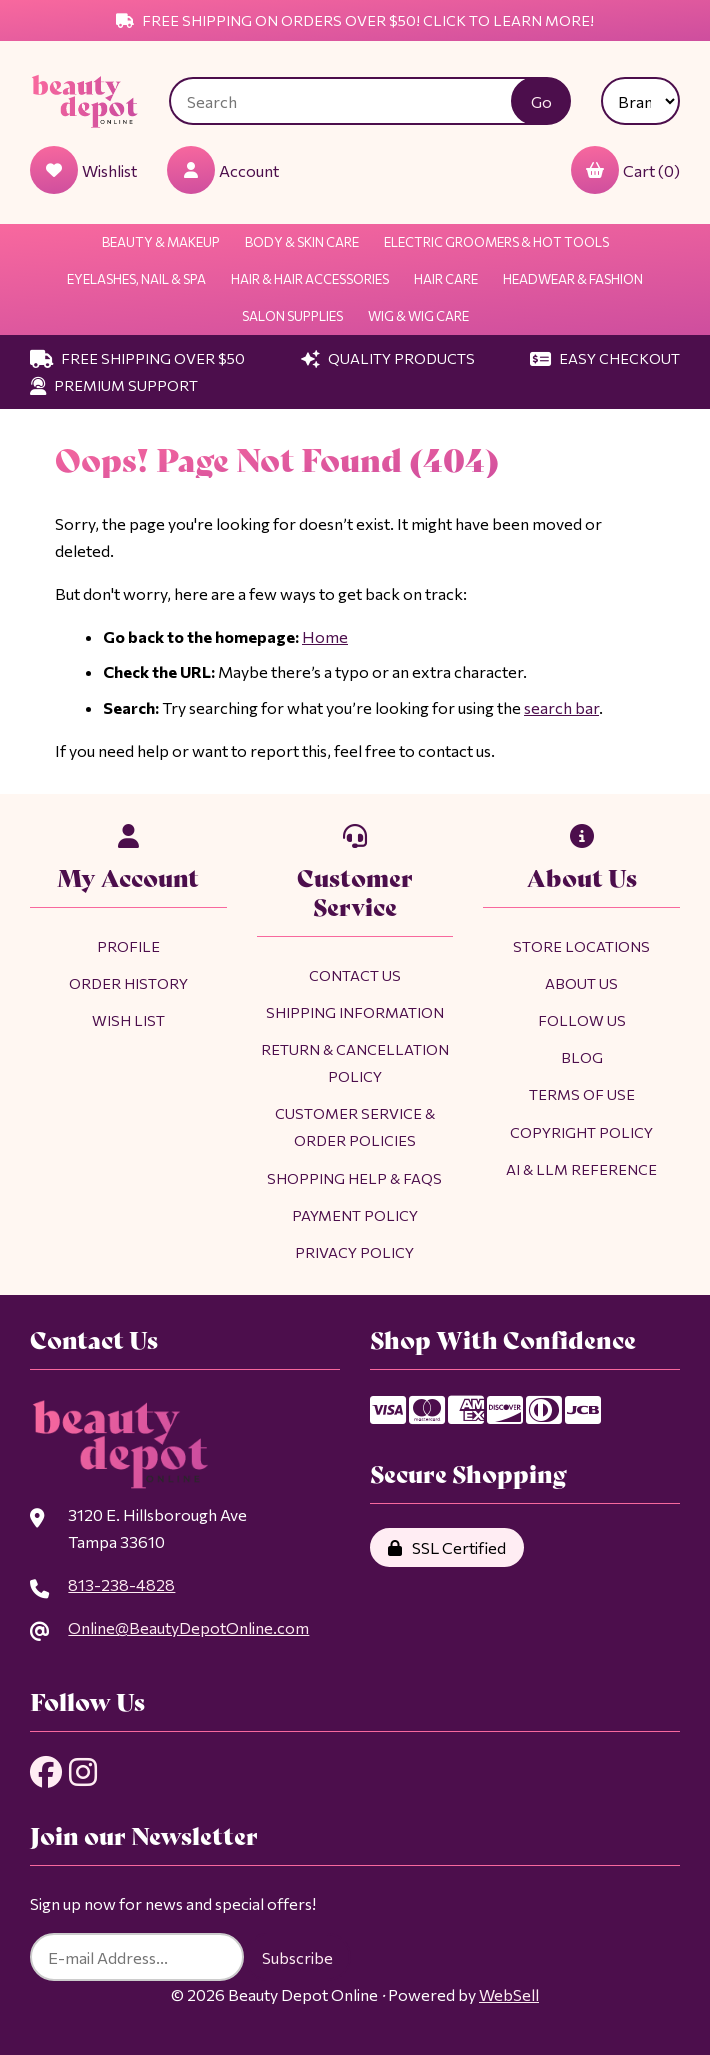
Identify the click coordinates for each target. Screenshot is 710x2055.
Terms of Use (582, 1094)
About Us (581, 983)
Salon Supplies (292, 316)
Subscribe (297, 1957)
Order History (128, 983)
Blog (582, 1057)
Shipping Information (355, 1012)
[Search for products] (355, 101)
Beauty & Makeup (161, 242)
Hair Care (446, 279)
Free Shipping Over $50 (137, 358)
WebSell (509, 1994)
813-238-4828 (121, 1584)
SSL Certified (447, 1547)
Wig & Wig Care (418, 316)
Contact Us (355, 975)
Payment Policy (355, 1215)
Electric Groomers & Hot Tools (496, 242)
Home (325, 636)
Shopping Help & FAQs (354, 1178)
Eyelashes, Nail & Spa (136, 279)
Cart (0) (625, 170)
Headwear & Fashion (573, 279)
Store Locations (581, 946)
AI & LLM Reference (581, 1169)
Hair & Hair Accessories (310, 279)
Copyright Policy (581, 1132)
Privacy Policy (354, 1252)
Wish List (128, 1020)
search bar (561, 707)
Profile (128, 946)
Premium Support (114, 385)
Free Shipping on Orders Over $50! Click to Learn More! (355, 20)
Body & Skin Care (302, 242)
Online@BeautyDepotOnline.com (188, 1627)
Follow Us (582, 1020)
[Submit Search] (541, 101)
